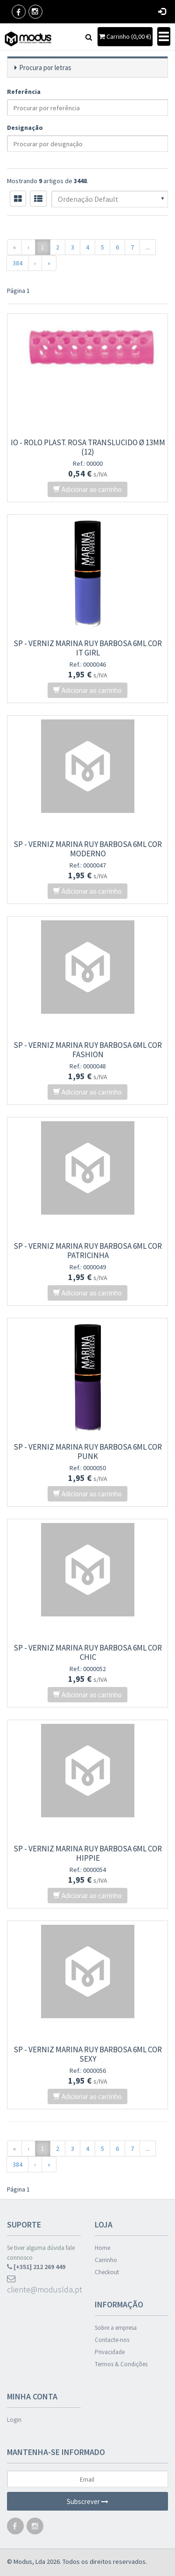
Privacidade (110, 2352)
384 (17, 263)
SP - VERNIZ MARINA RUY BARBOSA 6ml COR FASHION (88, 1050)
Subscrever (87, 2501)
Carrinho (106, 2260)
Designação (25, 127)
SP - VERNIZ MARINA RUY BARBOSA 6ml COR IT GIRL (88, 648)
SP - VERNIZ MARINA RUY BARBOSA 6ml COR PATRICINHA (88, 1250)
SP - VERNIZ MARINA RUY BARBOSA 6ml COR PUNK (88, 1451)
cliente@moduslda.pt (44, 2285)
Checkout (107, 2272)
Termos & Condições (121, 2364)
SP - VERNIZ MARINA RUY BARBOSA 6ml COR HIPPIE (88, 1853)
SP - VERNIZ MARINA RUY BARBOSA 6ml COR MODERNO (88, 849)
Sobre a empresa (116, 2328)
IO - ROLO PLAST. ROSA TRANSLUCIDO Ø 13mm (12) (88, 447)
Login (14, 2420)
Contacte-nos (112, 2340)
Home (102, 2248)
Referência (24, 91)
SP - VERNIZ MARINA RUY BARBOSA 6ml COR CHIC (88, 1652)
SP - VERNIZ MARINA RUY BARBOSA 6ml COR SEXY (88, 2054)
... (148, 247)
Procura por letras (45, 67)
